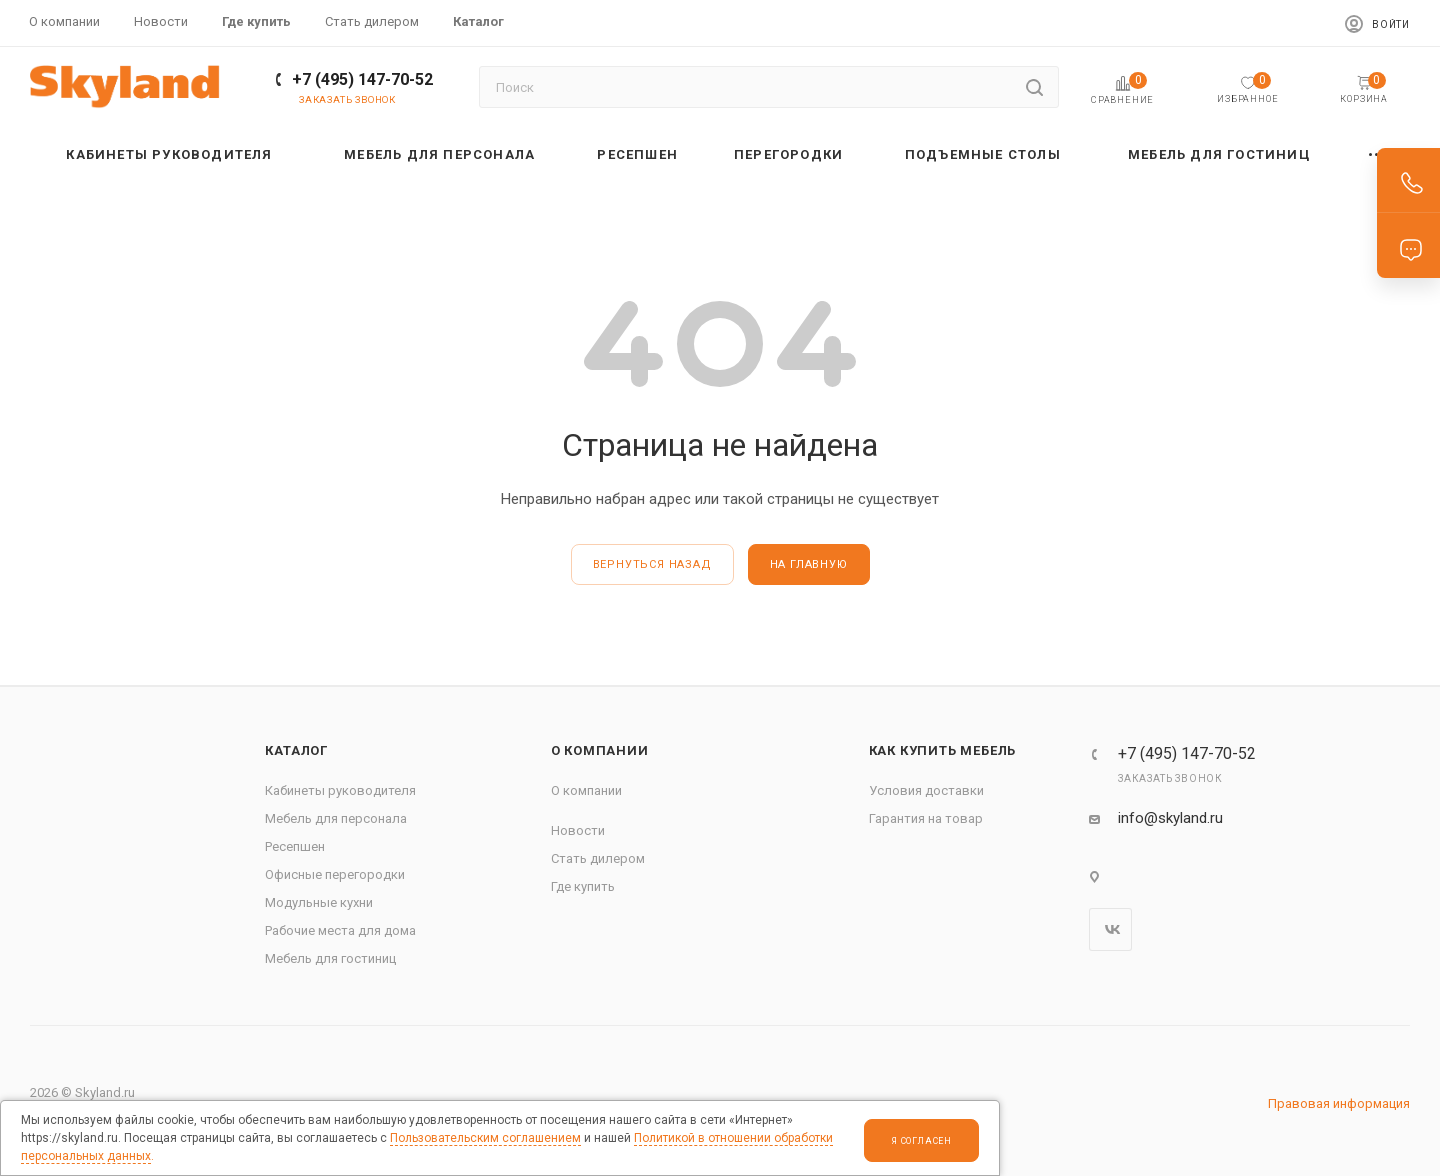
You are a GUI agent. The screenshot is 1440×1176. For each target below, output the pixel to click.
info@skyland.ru (1170, 818)
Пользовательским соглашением (485, 1138)
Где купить (583, 886)
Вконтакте (1110, 929)
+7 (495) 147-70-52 (362, 79)
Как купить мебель (943, 750)
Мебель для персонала (336, 818)
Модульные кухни (319, 902)
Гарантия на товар (926, 818)
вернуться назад (652, 564)
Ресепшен (295, 846)
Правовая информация (1339, 1103)
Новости (578, 830)
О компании (600, 750)
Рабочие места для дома (340, 930)
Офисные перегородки (335, 874)
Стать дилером (598, 858)
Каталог (296, 750)
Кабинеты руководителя (340, 790)
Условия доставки (926, 790)
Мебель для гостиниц (330, 958)
